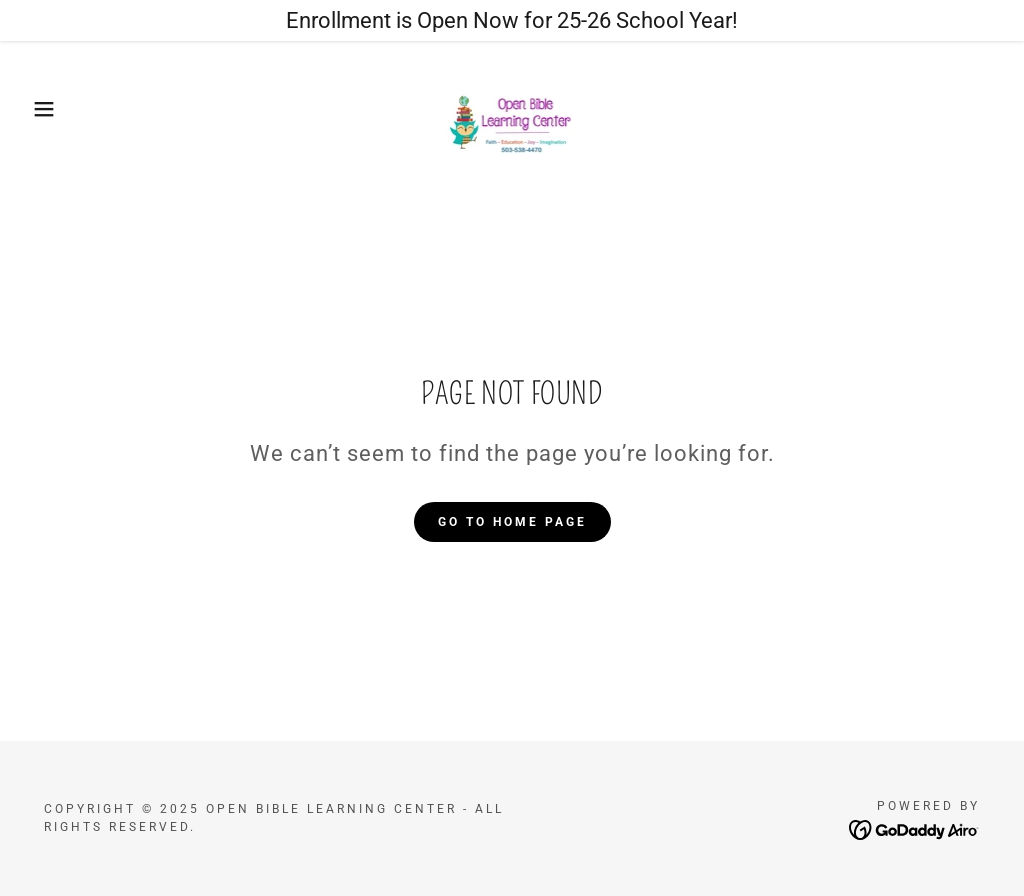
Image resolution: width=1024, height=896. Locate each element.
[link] (512, 107)
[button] (51, 109)
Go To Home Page (512, 522)
